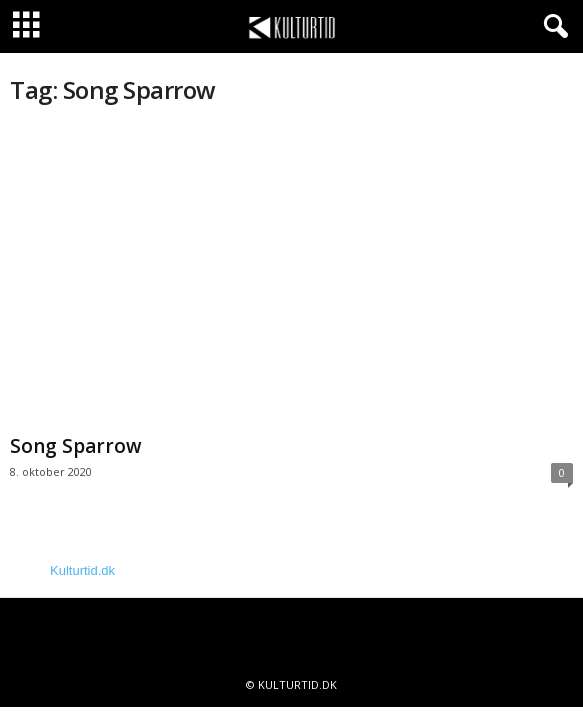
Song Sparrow (76, 446)
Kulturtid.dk (82, 570)
